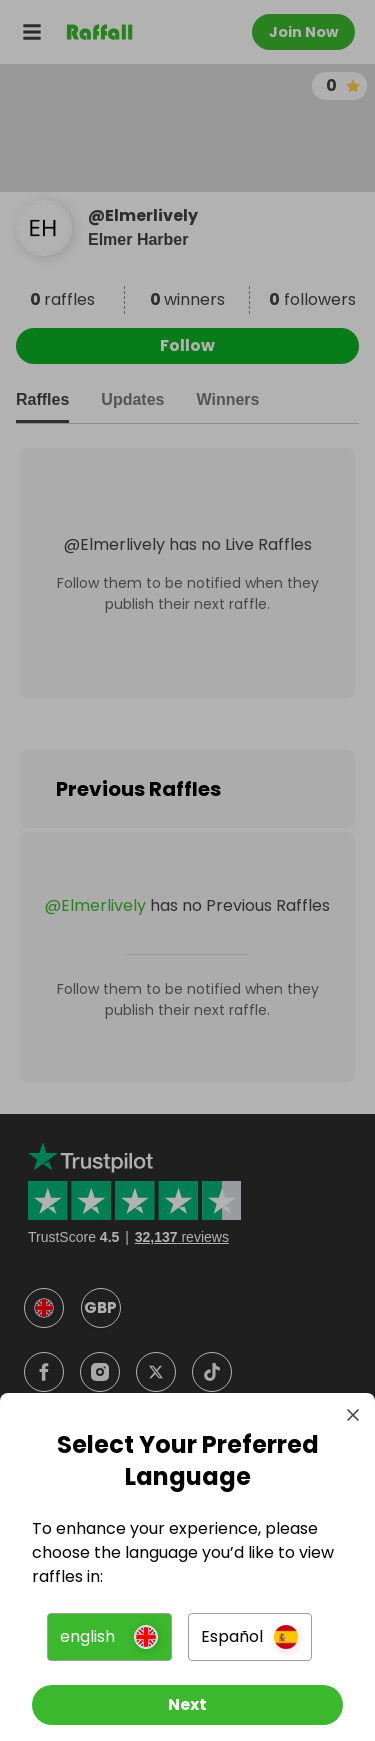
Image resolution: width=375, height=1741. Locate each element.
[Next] (187, 1705)
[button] (109, 1637)
